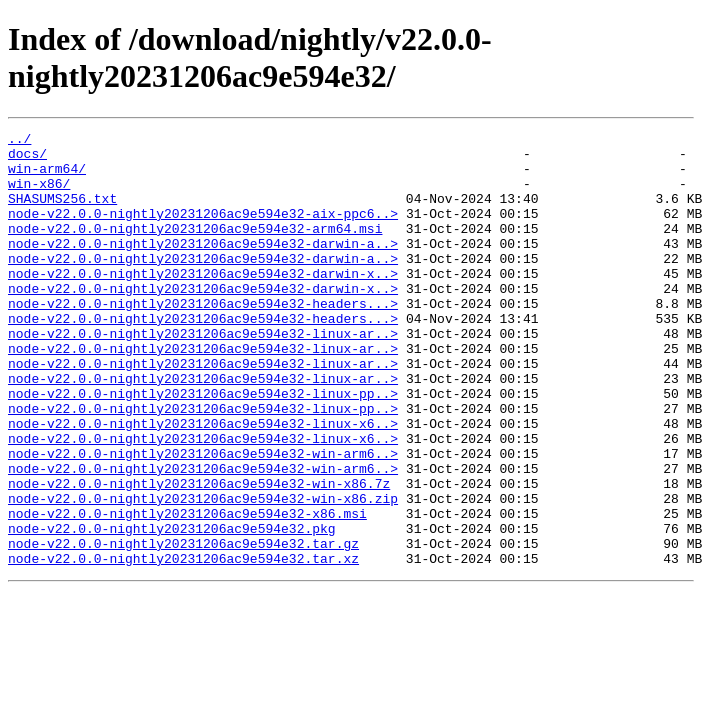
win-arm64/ (47, 177)
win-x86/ (39, 195)
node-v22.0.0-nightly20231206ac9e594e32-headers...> (203, 339)
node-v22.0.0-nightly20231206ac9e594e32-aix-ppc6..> (203, 231)
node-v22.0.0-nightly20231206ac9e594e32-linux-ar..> (203, 375)
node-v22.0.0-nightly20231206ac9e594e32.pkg (172, 609)
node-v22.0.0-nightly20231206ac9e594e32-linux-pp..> (203, 447)
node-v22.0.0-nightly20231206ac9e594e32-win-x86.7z (199, 555)
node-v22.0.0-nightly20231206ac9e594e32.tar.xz (183, 645)
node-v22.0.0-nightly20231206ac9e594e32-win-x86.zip (203, 573)
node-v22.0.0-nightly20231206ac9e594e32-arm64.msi (195, 249)
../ (19, 141)
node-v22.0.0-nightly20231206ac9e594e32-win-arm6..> (203, 519)
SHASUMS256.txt (62, 213)
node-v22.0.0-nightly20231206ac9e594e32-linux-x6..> (203, 483)
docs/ (27, 159)
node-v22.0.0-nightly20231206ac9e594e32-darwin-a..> (203, 267)
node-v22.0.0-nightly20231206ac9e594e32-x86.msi (187, 591)
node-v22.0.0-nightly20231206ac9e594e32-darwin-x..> (203, 303)
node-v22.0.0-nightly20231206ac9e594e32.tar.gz (183, 627)
